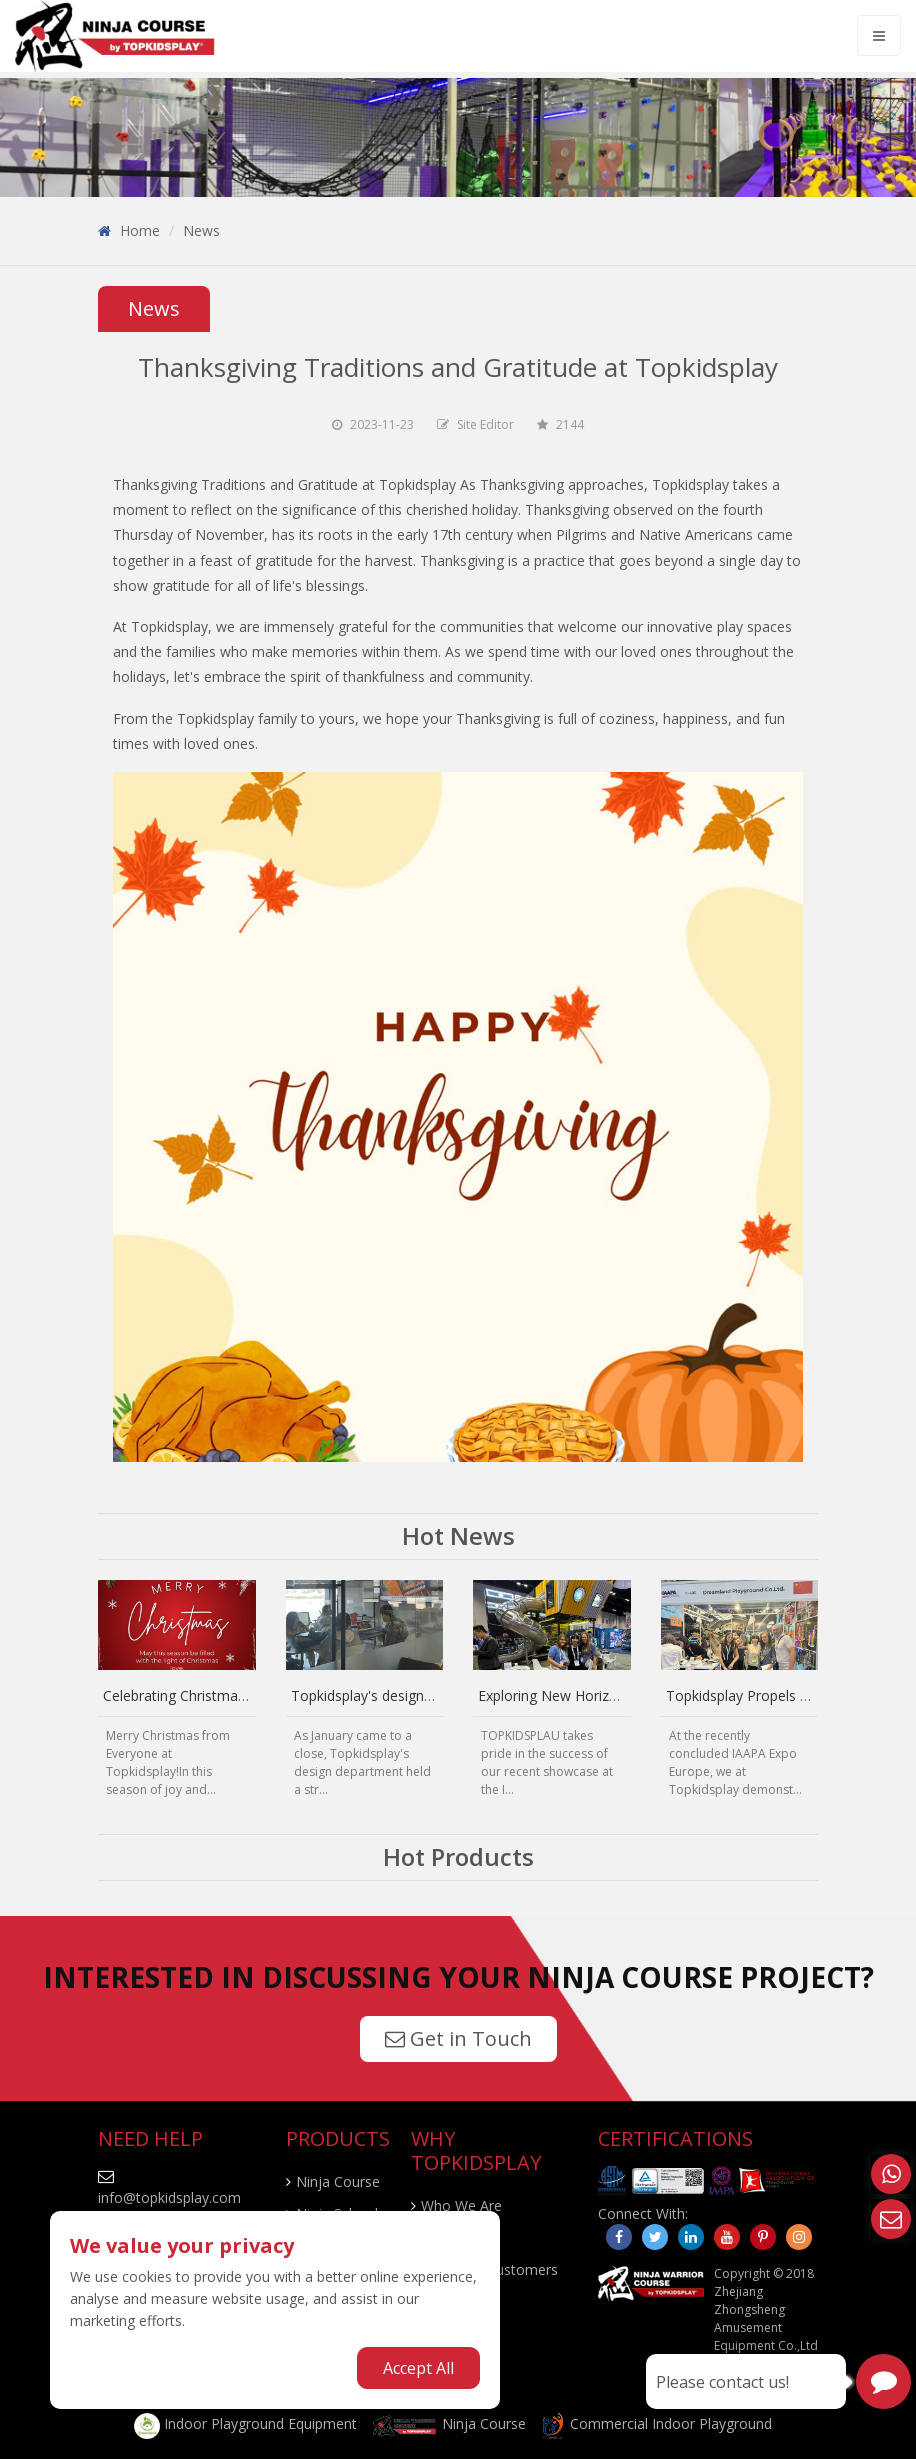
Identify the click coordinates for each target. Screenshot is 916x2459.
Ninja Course (338, 2181)
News (201, 230)
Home (140, 230)
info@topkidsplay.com (169, 2197)
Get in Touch (458, 2038)
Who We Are (461, 2205)
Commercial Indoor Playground (656, 2423)
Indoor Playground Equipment (245, 2423)
